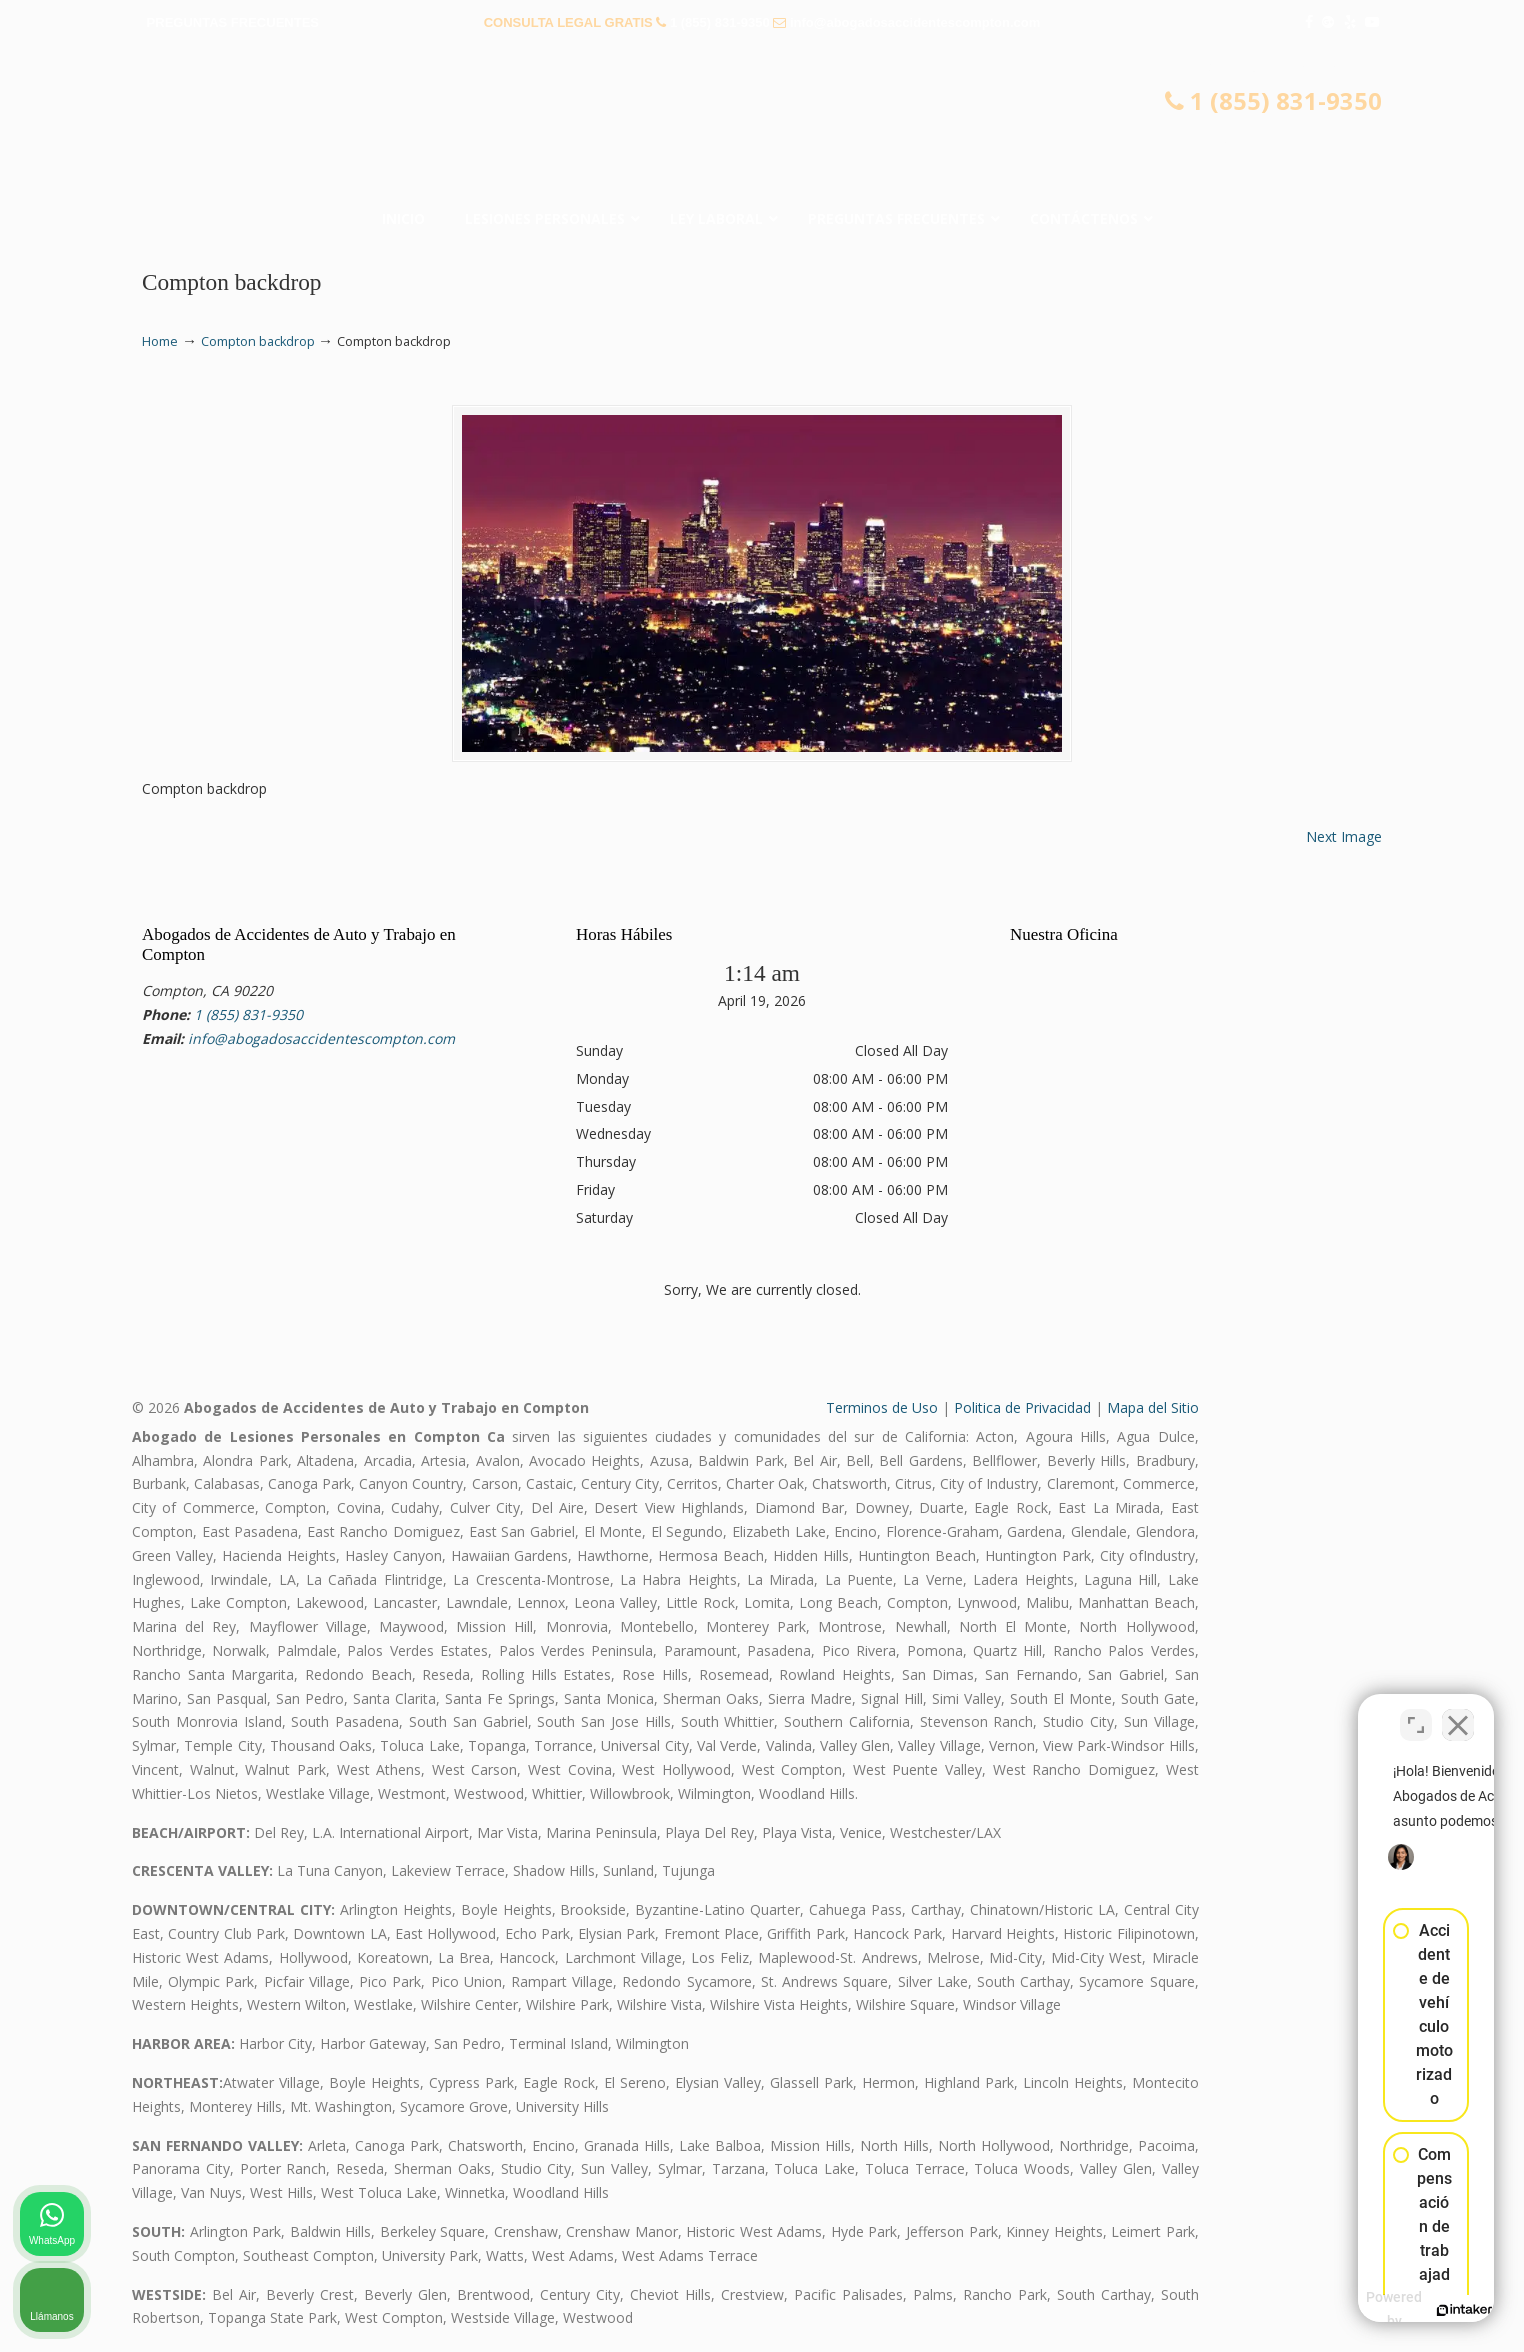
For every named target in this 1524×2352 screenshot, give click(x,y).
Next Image (1344, 836)
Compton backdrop (258, 341)
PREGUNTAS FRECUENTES (233, 22)
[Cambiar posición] (1416, 1713)
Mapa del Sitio (1153, 1407)
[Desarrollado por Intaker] (1354, 2310)
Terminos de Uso (882, 1407)
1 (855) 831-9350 (720, 22)
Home (160, 341)
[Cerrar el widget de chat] (1458, 1713)
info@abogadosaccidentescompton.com (915, 22)
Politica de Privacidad (1022, 1407)
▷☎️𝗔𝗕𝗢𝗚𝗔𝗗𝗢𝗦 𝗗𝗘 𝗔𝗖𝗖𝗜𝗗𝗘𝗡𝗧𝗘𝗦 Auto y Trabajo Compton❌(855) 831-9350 (762, 125)
